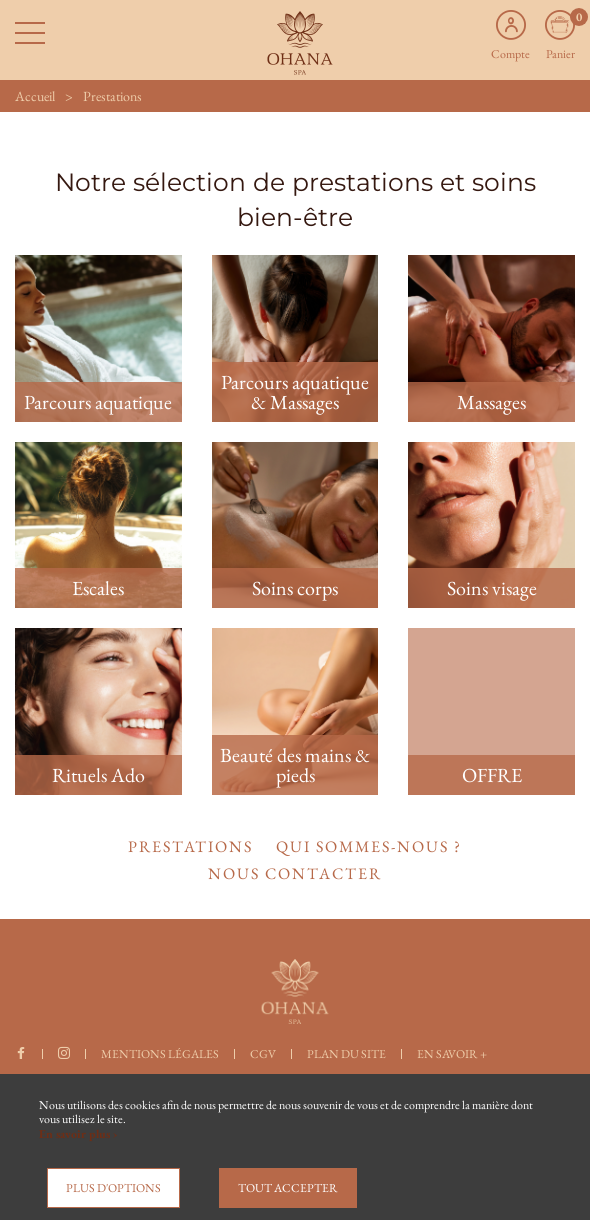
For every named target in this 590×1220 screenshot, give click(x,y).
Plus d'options (113, 1188)
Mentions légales (160, 1054)
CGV (263, 1054)
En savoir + (452, 1054)
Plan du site (346, 1054)
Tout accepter (288, 1188)
